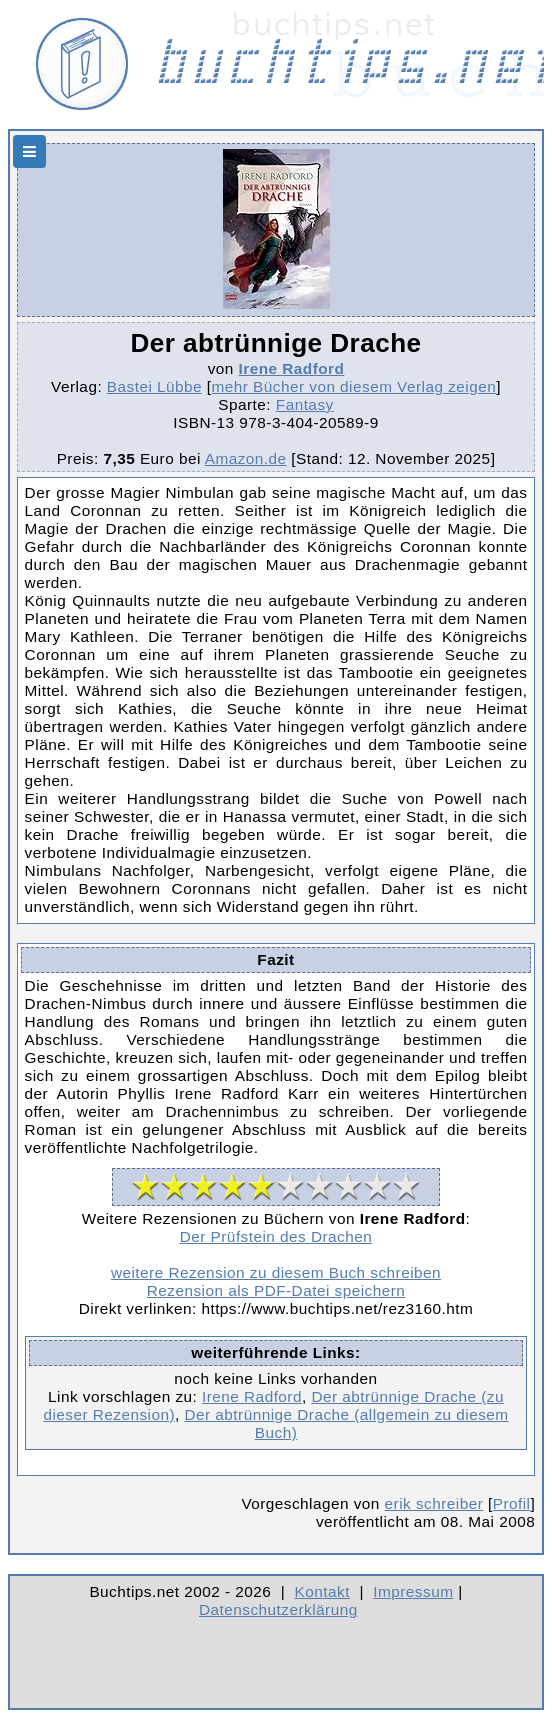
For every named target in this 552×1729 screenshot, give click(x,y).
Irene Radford (292, 368)
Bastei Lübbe (154, 386)
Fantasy (305, 404)
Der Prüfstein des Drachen (276, 1236)
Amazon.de (246, 458)
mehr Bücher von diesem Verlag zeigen (354, 386)
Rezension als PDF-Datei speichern (276, 1290)
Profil (512, 1503)
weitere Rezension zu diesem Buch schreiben (276, 1272)
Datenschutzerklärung (278, 1609)
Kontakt (322, 1591)
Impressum (413, 1591)
